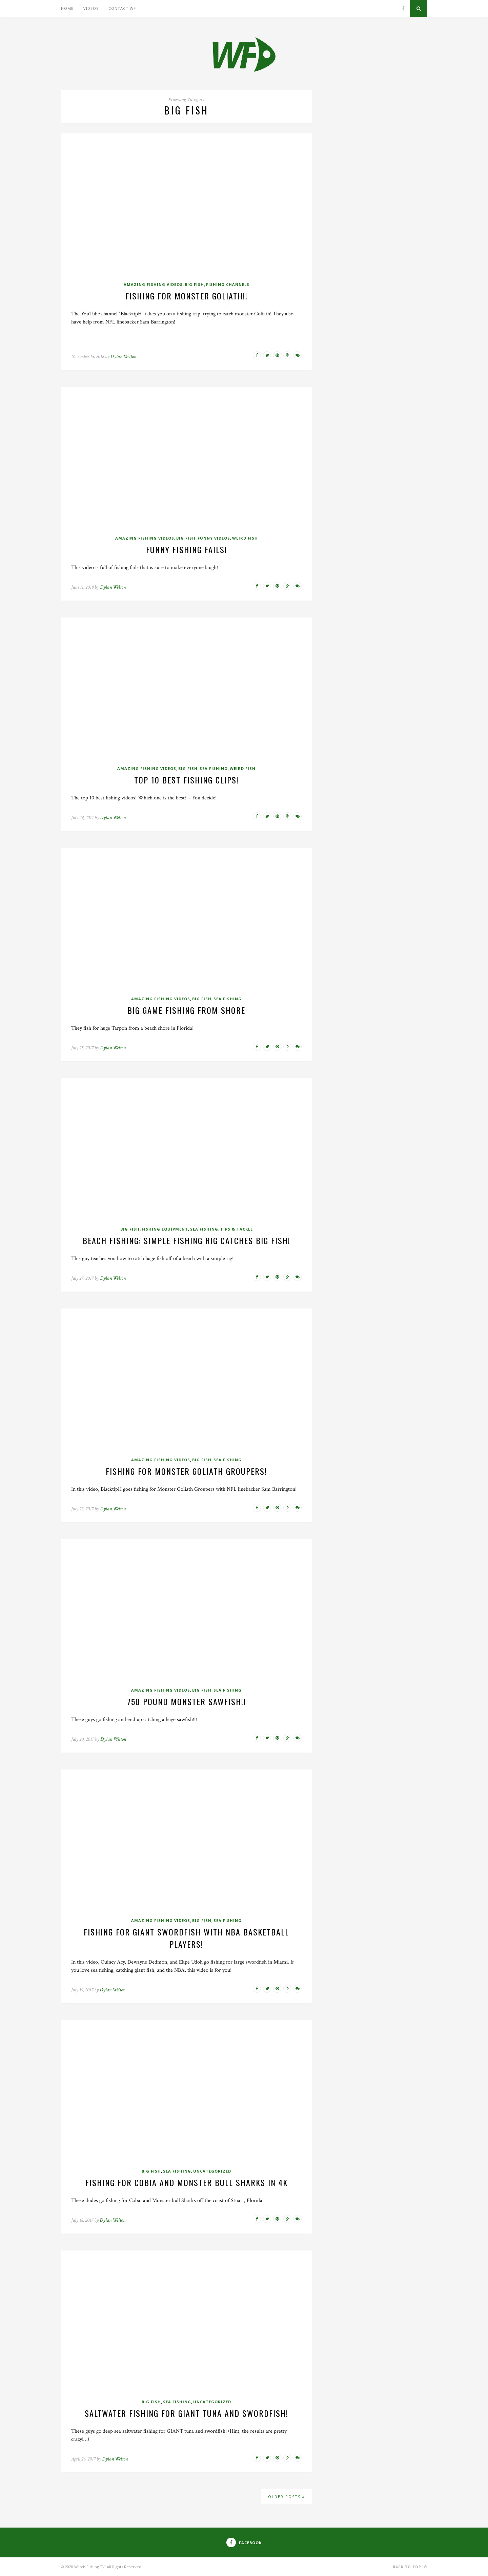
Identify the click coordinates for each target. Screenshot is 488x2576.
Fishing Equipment (165, 1229)
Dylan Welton (123, 356)
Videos (91, 8)
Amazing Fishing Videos (153, 284)
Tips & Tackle (236, 1229)
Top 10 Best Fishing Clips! (186, 780)
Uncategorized (212, 2171)
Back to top (410, 2566)
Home (67, 8)
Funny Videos (214, 538)
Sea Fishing (214, 768)
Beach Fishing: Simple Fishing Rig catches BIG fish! (186, 1240)
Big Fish (194, 284)
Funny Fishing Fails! (186, 549)
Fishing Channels (227, 284)
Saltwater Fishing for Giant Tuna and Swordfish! (186, 2413)
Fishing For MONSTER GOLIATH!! (186, 296)
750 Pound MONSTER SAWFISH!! (186, 1701)
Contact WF (122, 8)
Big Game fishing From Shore (186, 1010)
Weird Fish (245, 538)
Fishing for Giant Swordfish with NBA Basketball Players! (186, 1938)
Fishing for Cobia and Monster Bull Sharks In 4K (186, 2182)
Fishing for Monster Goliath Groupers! (186, 1471)
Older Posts (286, 2496)
